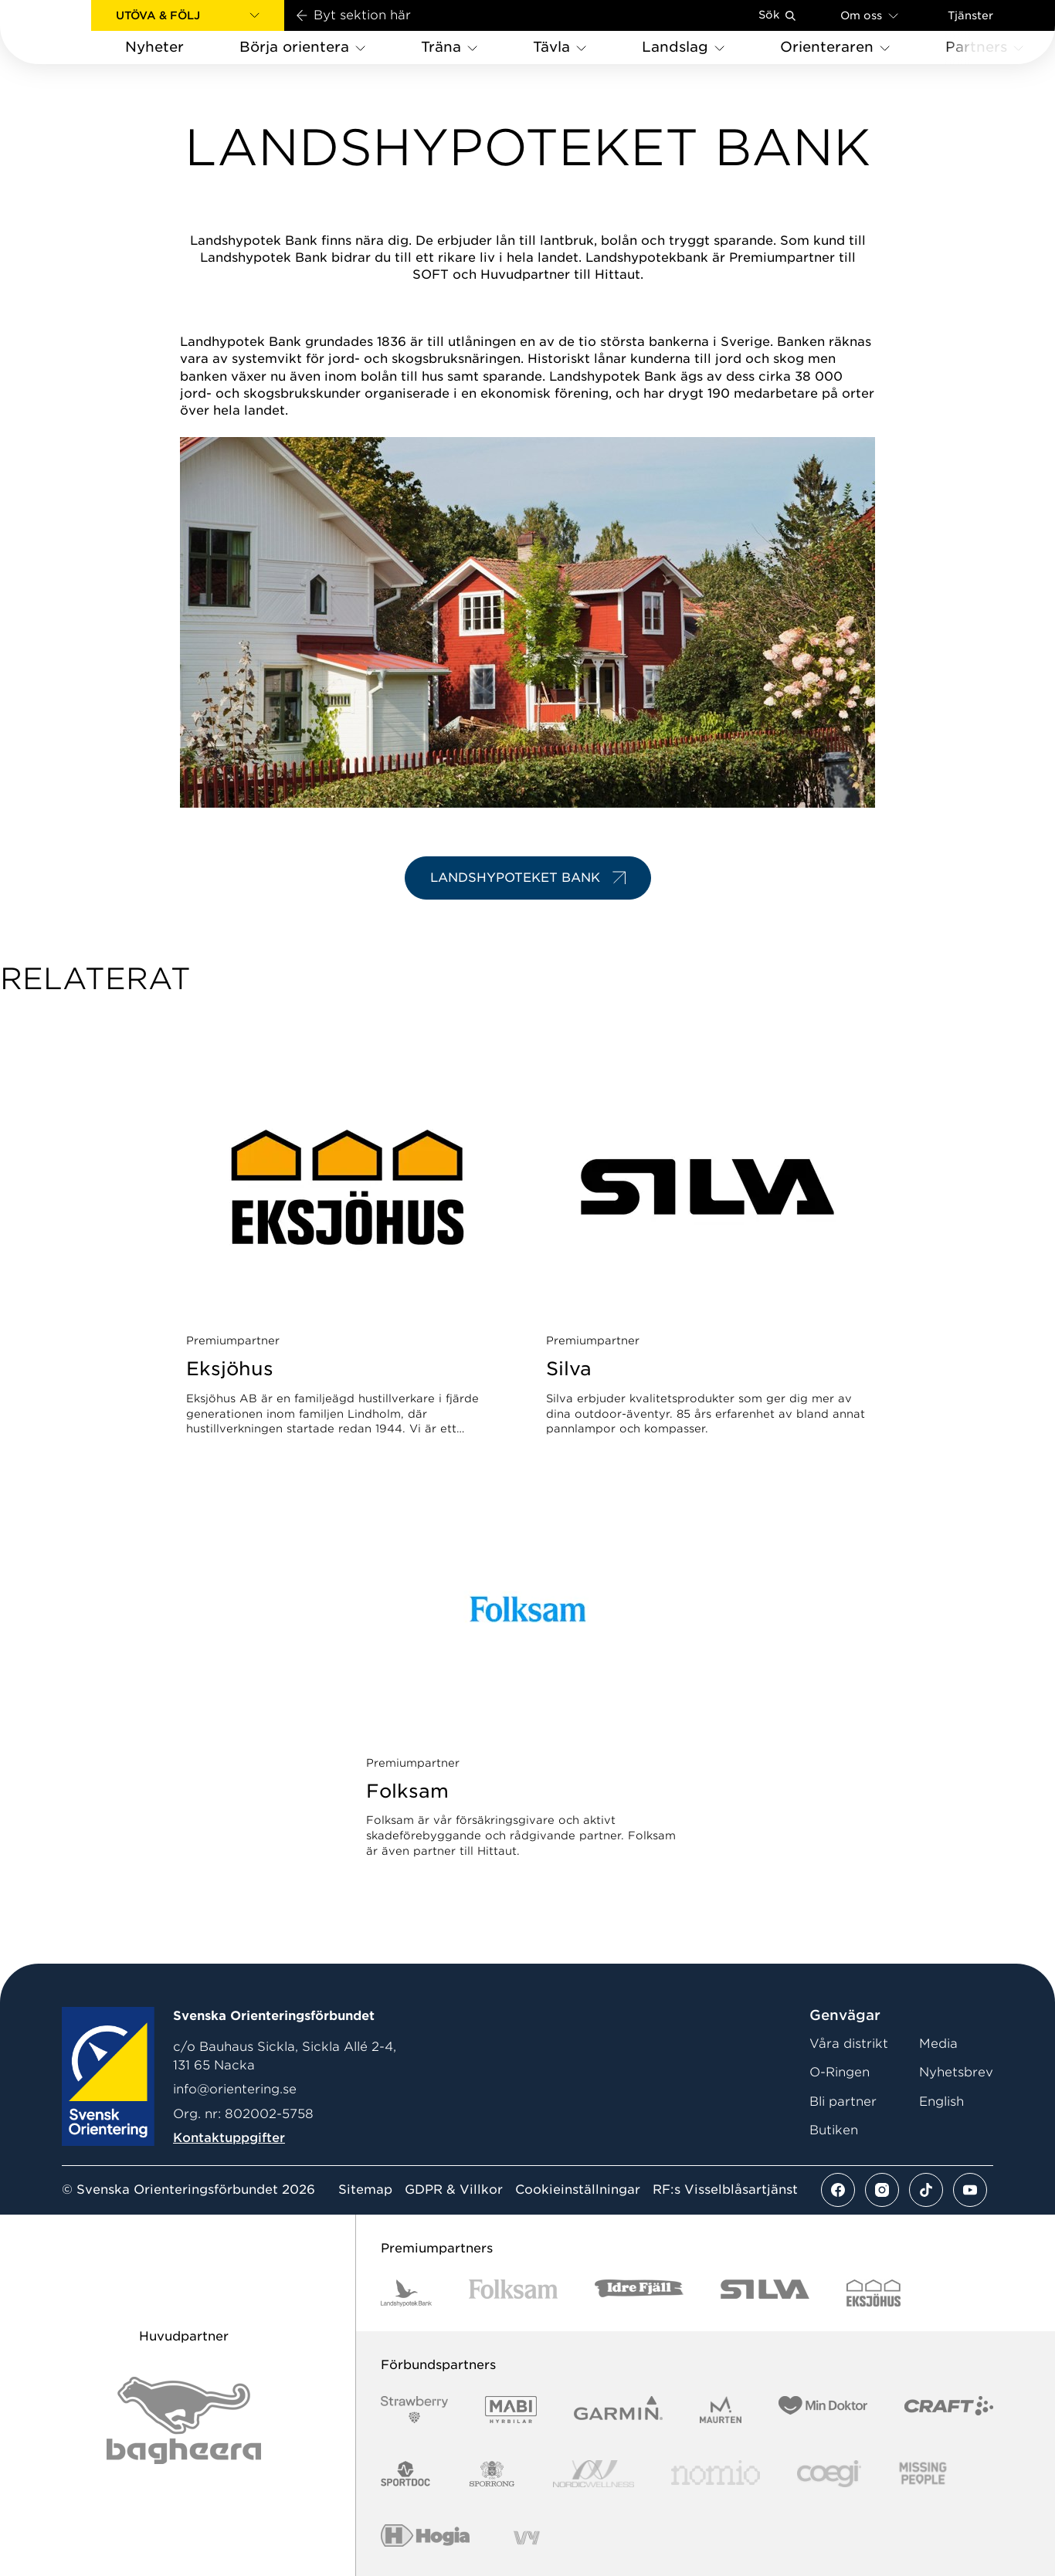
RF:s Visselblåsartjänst (725, 2190)
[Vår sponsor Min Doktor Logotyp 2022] (823, 2409)
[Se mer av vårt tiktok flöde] (926, 2190)
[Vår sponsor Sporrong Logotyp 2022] (492, 2473)
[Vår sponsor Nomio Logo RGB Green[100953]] (715, 2473)
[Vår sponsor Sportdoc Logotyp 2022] (406, 2473)
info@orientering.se (235, 2089)
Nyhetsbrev (956, 2072)
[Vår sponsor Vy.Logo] (527, 2537)
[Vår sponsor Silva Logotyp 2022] (765, 2293)
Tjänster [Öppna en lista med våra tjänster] (970, 15)
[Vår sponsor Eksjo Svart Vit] (873, 2293)
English (941, 2101)
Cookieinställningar (577, 2190)
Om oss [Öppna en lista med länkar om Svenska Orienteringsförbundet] (869, 15)
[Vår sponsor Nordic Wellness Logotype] (594, 2473)
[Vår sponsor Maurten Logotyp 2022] (720, 2409)
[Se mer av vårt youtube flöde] (970, 2190)
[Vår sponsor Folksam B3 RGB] (513, 2293)
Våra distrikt (848, 2043)
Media (938, 2043)
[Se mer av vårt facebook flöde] (838, 2190)
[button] (187, 15)
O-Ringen (839, 2072)
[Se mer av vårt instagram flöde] (882, 2190)
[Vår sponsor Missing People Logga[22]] (923, 2473)
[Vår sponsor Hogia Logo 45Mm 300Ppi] (425, 2537)
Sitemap (365, 2190)
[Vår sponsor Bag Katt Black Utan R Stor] (184, 2420)
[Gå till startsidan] (70, 32)
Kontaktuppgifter (229, 2137)
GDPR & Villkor (454, 2190)
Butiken (833, 2130)
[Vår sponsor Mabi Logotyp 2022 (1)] (511, 2409)
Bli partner (843, 2101)
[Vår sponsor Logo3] (828, 2473)
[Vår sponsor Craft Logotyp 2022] (948, 2409)
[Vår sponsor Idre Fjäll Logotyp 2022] (639, 2293)
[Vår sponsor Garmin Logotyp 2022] (618, 2409)
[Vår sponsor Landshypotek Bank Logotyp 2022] (406, 2293)
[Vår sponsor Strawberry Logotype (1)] (415, 2409)
